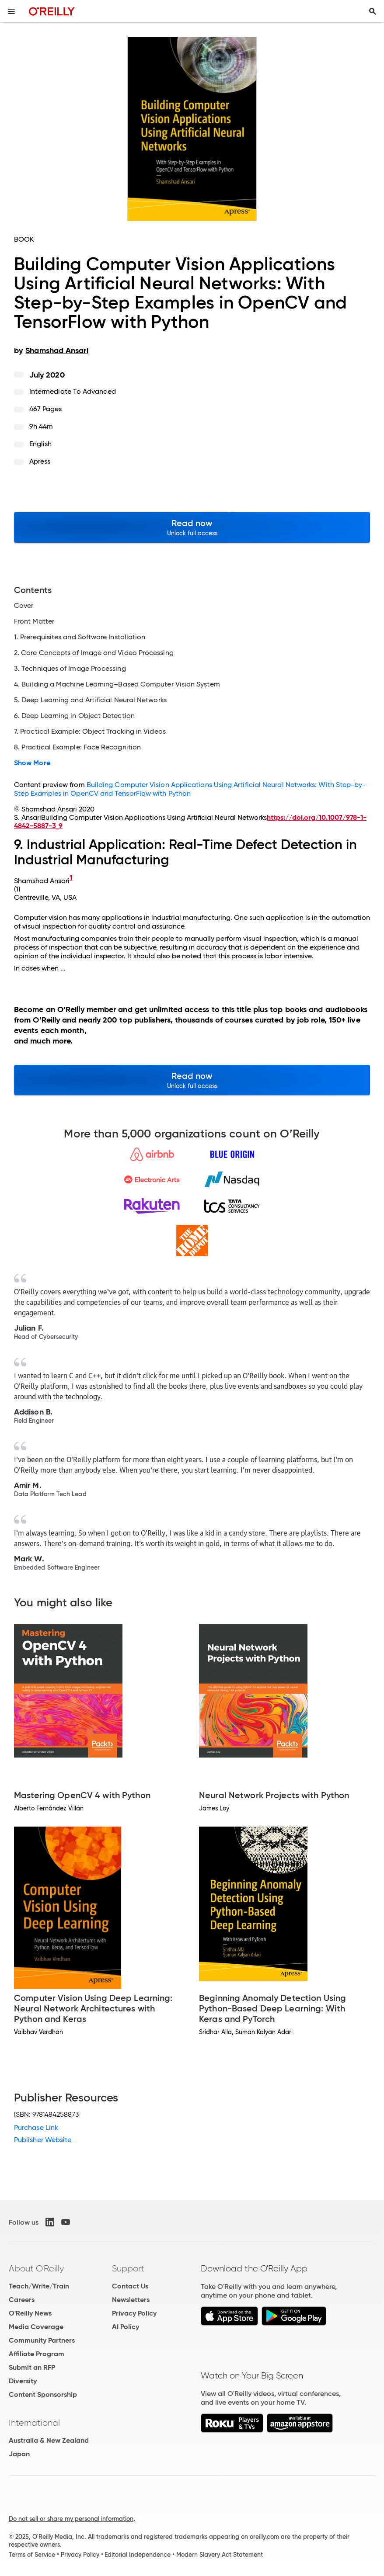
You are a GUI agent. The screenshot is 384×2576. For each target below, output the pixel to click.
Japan (19, 2453)
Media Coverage (36, 2326)
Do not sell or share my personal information (71, 2519)
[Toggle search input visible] (372, 11)
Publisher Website (42, 2140)
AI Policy (125, 2326)
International (34, 2422)
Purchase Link (36, 2127)
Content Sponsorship (43, 2394)
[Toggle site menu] (11, 11)
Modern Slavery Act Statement (219, 2555)
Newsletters (131, 2299)
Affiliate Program (36, 2353)
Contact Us (130, 2286)
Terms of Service (32, 2555)
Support (128, 2268)
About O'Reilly (36, 2268)
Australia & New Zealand (49, 2440)
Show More (32, 762)
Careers (22, 2299)
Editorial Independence (138, 2555)
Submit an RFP (32, 2367)
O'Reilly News (30, 2313)
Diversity (23, 2380)
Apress (39, 461)
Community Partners (42, 2340)
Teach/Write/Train (39, 2286)
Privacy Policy (134, 2313)
